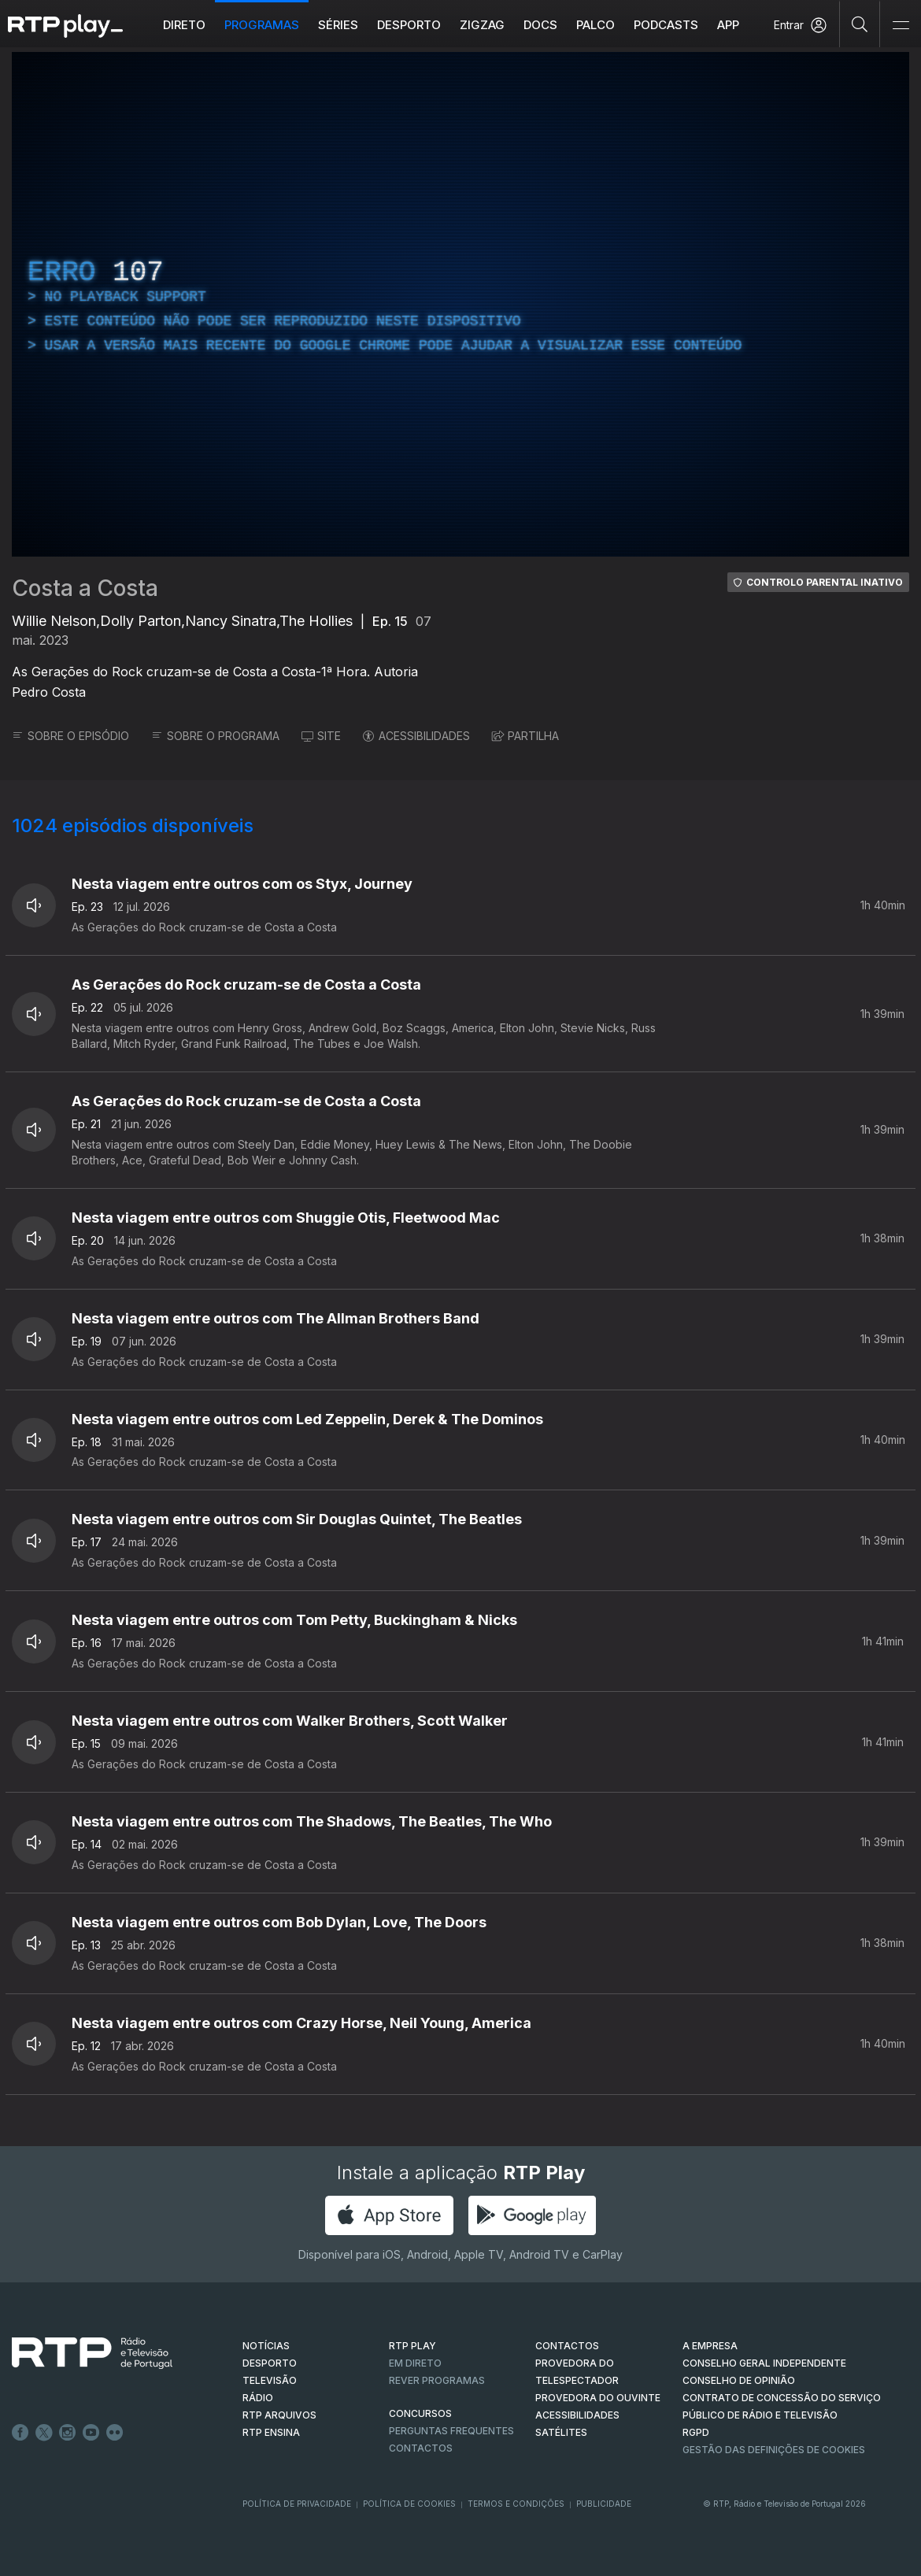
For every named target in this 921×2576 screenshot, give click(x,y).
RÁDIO (257, 2398)
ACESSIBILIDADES (416, 735)
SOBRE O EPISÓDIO (70, 735)
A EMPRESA (710, 2346)
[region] (460, 304)
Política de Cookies (409, 2503)
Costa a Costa (85, 588)
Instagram (67, 2432)
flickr (115, 2432)
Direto (184, 24)
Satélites (561, 2432)
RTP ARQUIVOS (279, 2415)
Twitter (44, 2432)
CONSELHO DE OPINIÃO (738, 2380)
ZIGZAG (482, 24)
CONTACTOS (567, 2346)
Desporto (409, 24)
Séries (338, 24)
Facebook (20, 2432)
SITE (321, 735)
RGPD (695, 2432)
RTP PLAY (412, 2346)
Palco (595, 24)
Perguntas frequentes (451, 2431)
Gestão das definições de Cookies (773, 2450)
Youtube (91, 2432)
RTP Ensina (271, 2432)
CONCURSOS (420, 2413)
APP (728, 24)
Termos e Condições (516, 2503)
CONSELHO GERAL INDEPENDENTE (764, 2363)
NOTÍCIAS (266, 2346)
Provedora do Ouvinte (597, 2398)
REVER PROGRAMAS (437, 2380)
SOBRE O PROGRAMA (215, 735)
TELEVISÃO (269, 2380)
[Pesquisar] (860, 23)
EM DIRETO (415, 2363)
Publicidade (603, 2503)
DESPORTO (269, 2363)
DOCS (540, 24)
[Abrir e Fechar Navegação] (900, 25)
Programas (261, 24)
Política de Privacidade (296, 2503)
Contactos (421, 2448)
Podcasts (666, 24)
